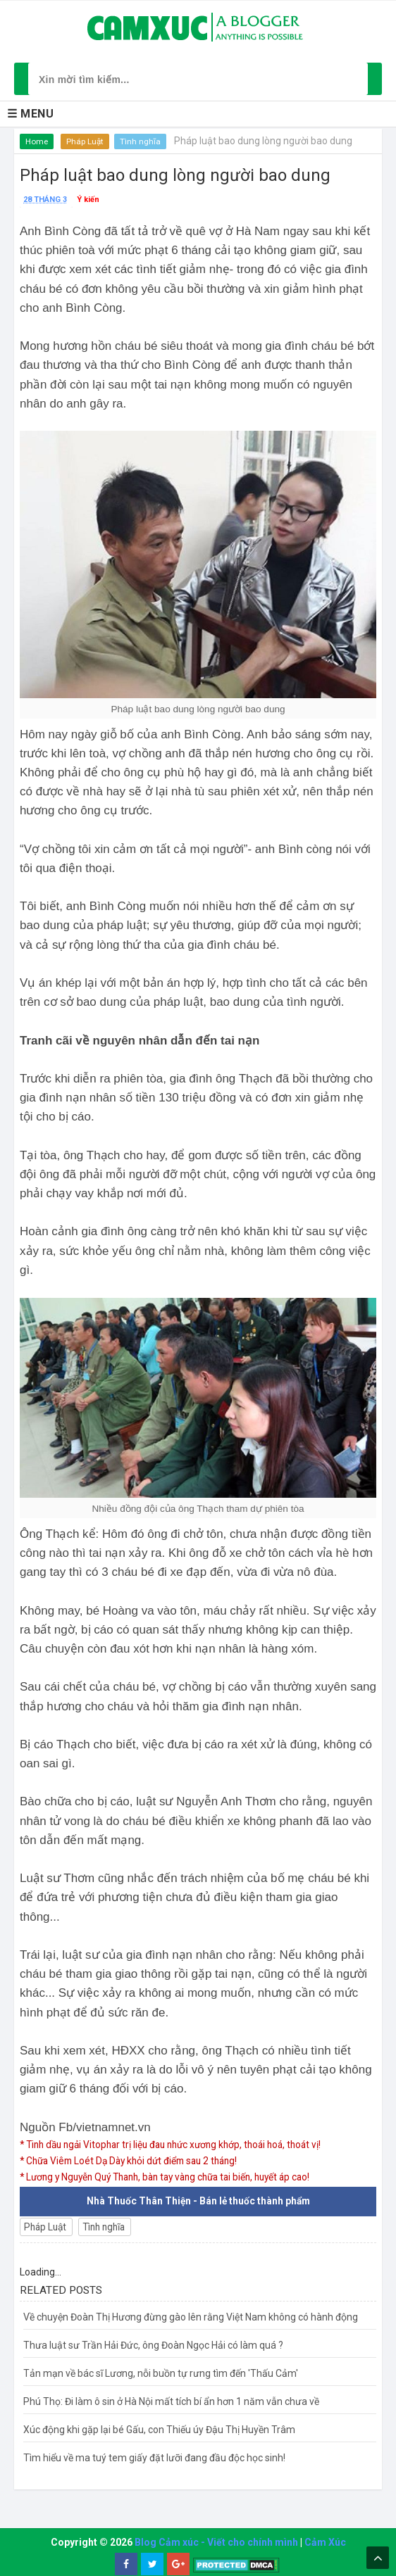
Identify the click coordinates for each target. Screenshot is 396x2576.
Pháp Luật (85, 141)
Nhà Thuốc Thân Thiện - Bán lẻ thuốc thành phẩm (198, 2200)
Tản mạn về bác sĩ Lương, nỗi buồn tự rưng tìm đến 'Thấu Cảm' (160, 2372)
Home (37, 141)
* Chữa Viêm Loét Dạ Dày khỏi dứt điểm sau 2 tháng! (134, 2160)
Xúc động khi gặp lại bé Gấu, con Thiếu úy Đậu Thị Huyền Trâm (159, 2429)
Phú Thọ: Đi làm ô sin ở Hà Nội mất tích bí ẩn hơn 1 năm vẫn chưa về (171, 2400)
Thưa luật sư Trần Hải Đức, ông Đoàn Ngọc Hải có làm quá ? (153, 2344)
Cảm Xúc (325, 2541)
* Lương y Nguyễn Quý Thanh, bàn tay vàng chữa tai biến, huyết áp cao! (175, 2176)
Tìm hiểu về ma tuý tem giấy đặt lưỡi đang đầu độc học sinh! (154, 2457)
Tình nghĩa (140, 141)
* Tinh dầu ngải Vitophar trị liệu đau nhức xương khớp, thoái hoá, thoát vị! (179, 2144)
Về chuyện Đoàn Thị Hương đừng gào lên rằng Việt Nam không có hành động (190, 2316)
